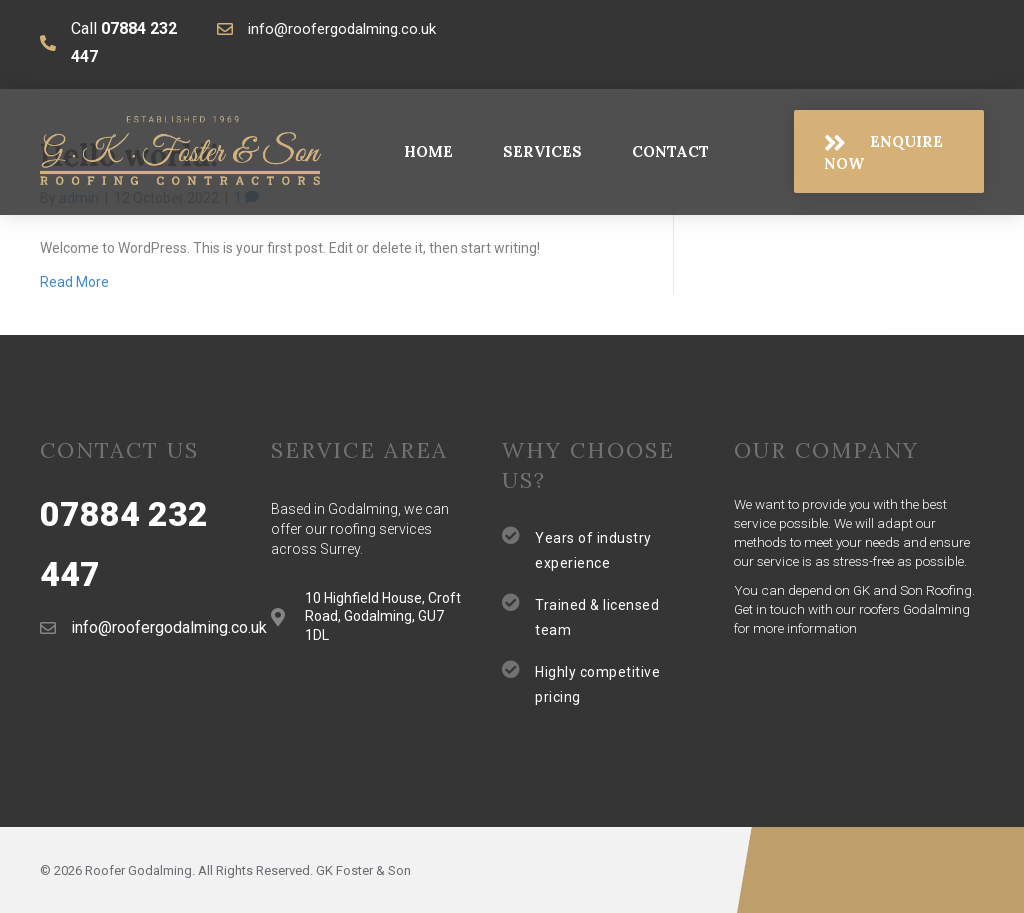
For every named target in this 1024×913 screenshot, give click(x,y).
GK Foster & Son (363, 870)
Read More (74, 282)
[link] (428, 152)
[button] (889, 151)
